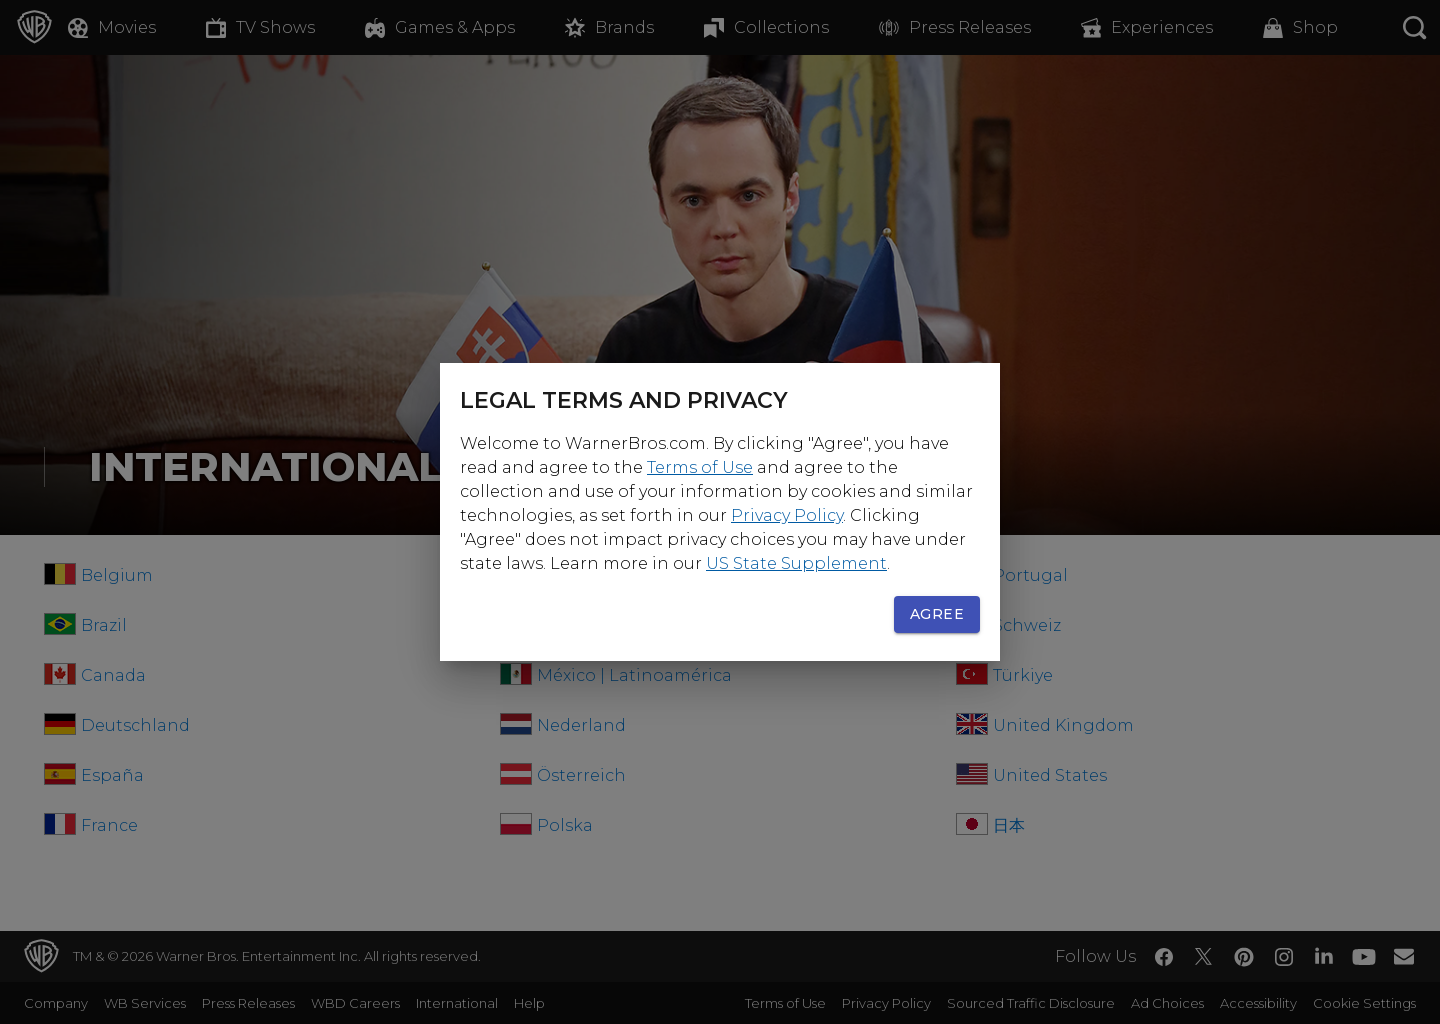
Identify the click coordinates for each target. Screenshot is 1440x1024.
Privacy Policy (787, 515)
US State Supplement (796, 563)
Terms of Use (700, 467)
